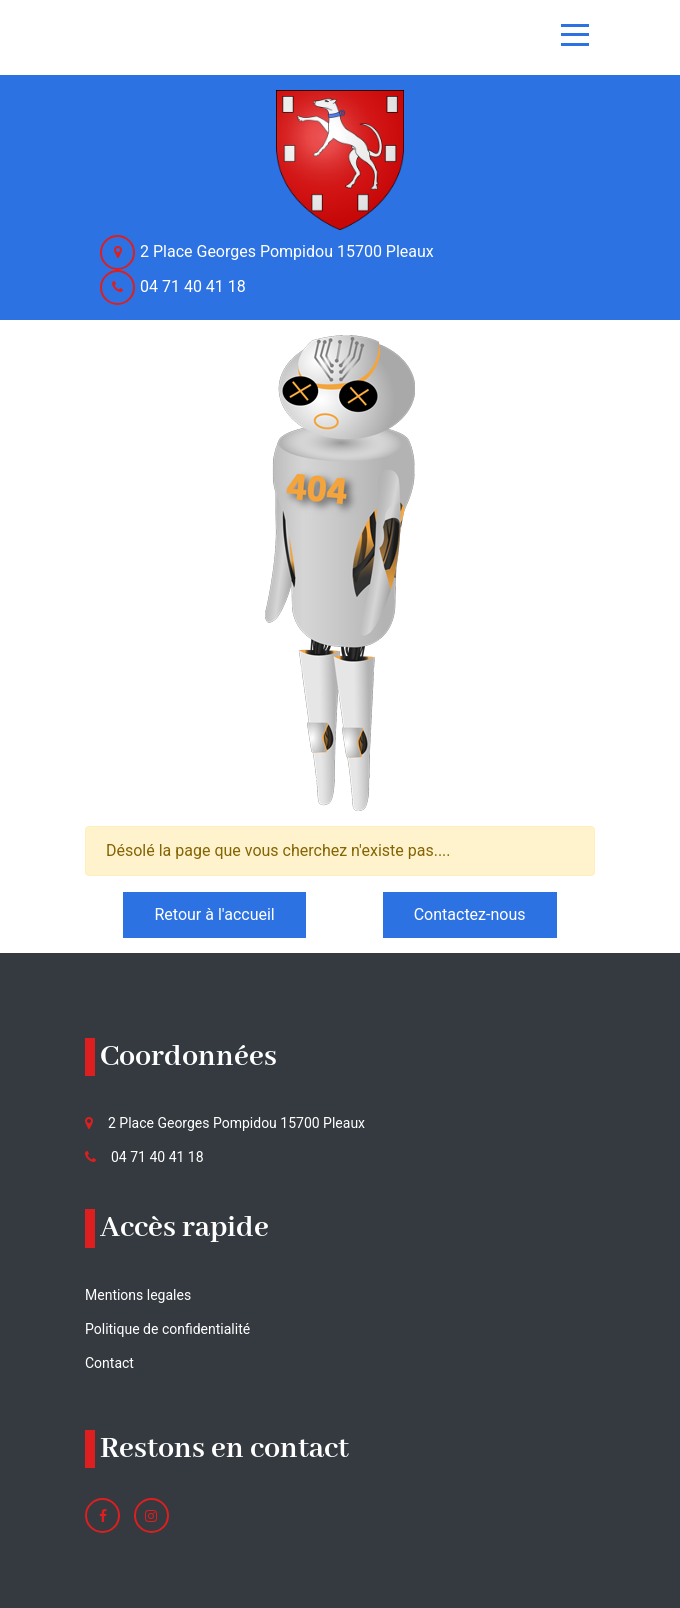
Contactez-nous (470, 914)
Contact (109, 1363)
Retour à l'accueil (214, 914)
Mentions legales (138, 1295)
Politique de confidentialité (167, 1329)
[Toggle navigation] (575, 35)
